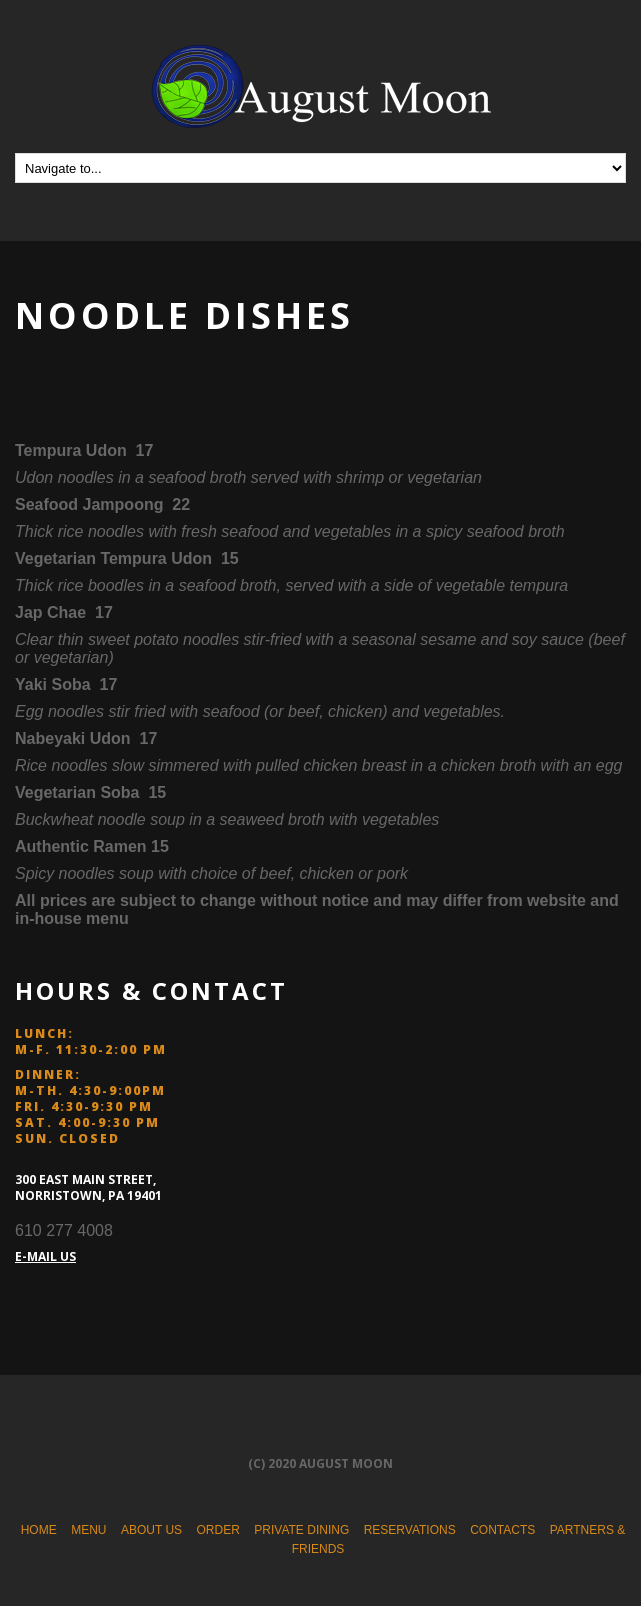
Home (39, 1530)
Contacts (502, 1530)
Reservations (410, 1530)
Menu (88, 1530)
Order (218, 1530)
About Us (151, 1530)
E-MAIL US (45, 1256)
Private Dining (301, 1530)
